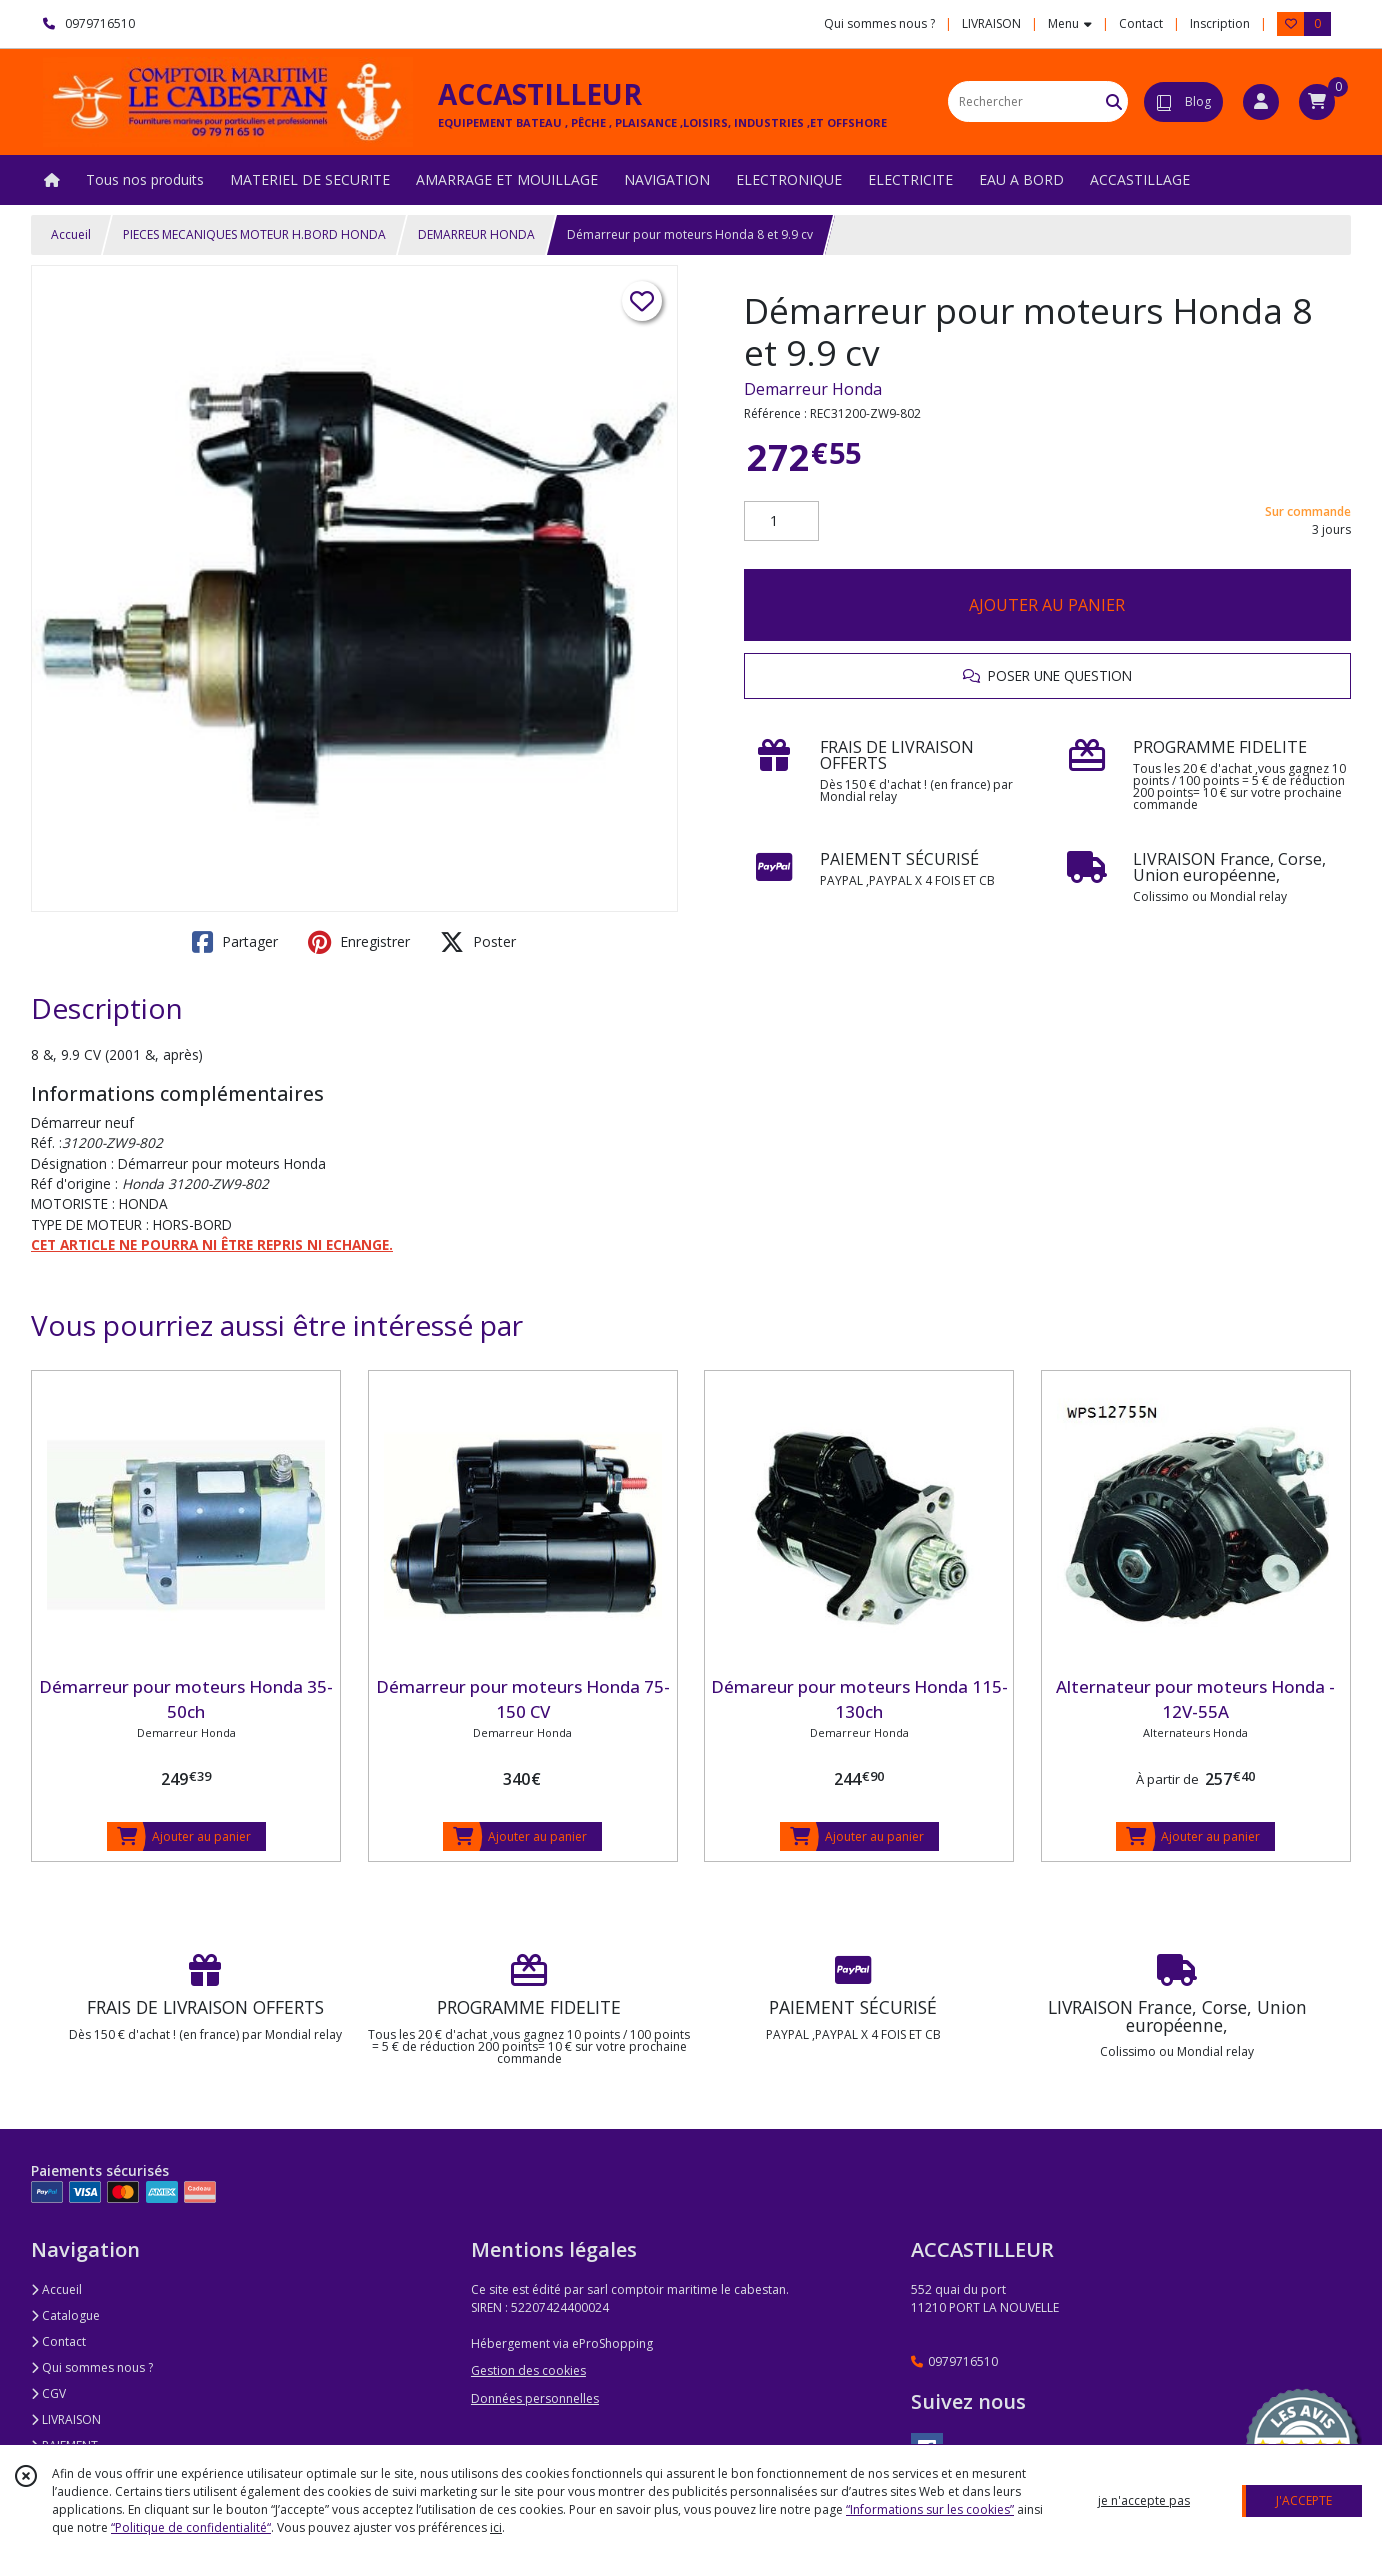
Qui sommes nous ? (92, 2367)
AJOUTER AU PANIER (1047, 605)
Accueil (71, 234)
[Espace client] (1261, 102)
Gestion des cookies (528, 2370)
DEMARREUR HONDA (476, 234)
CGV (48, 2393)
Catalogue (65, 2315)
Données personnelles (535, 2398)
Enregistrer (359, 942)
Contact (1141, 23)
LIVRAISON (66, 2419)
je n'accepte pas (1144, 2500)
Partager (235, 942)
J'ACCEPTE (1304, 2500)
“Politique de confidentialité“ (191, 2527)
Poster (478, 942)
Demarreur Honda (813, 389)
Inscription (1220, 23)
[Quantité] (781, 521)
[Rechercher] (1114, 101)
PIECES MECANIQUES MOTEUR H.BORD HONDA (254, 234)
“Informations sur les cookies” (930, 2509)
